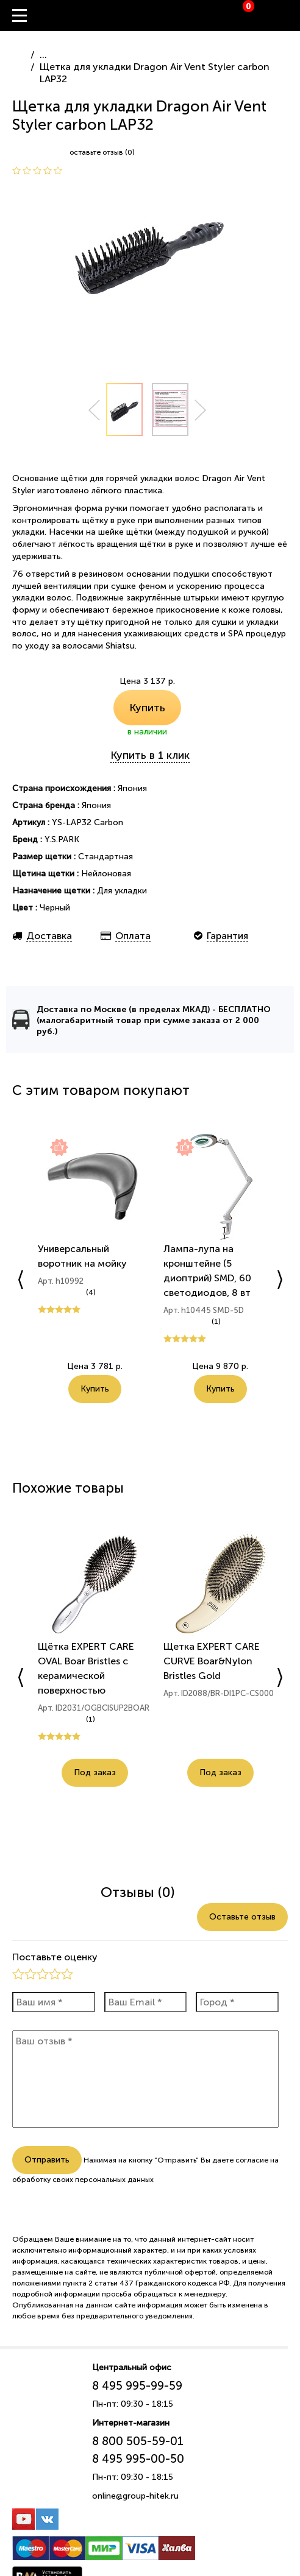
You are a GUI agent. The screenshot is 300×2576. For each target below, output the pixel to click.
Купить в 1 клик (150, 755)
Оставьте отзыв (242, 1917)
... (43, 54)
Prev (94, 410)
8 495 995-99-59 (137, 2386)
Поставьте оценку (55, 1957)
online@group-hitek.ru (135, 2496)
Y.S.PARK (62, 839)
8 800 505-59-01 (138, 2441)
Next (201, 410)
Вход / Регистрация (291, 16)
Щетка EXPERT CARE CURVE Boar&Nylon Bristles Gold (211, 1661)
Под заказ (95, 1772)
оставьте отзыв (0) (102, 152)
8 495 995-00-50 (138, 2459)
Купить (147, 707)
